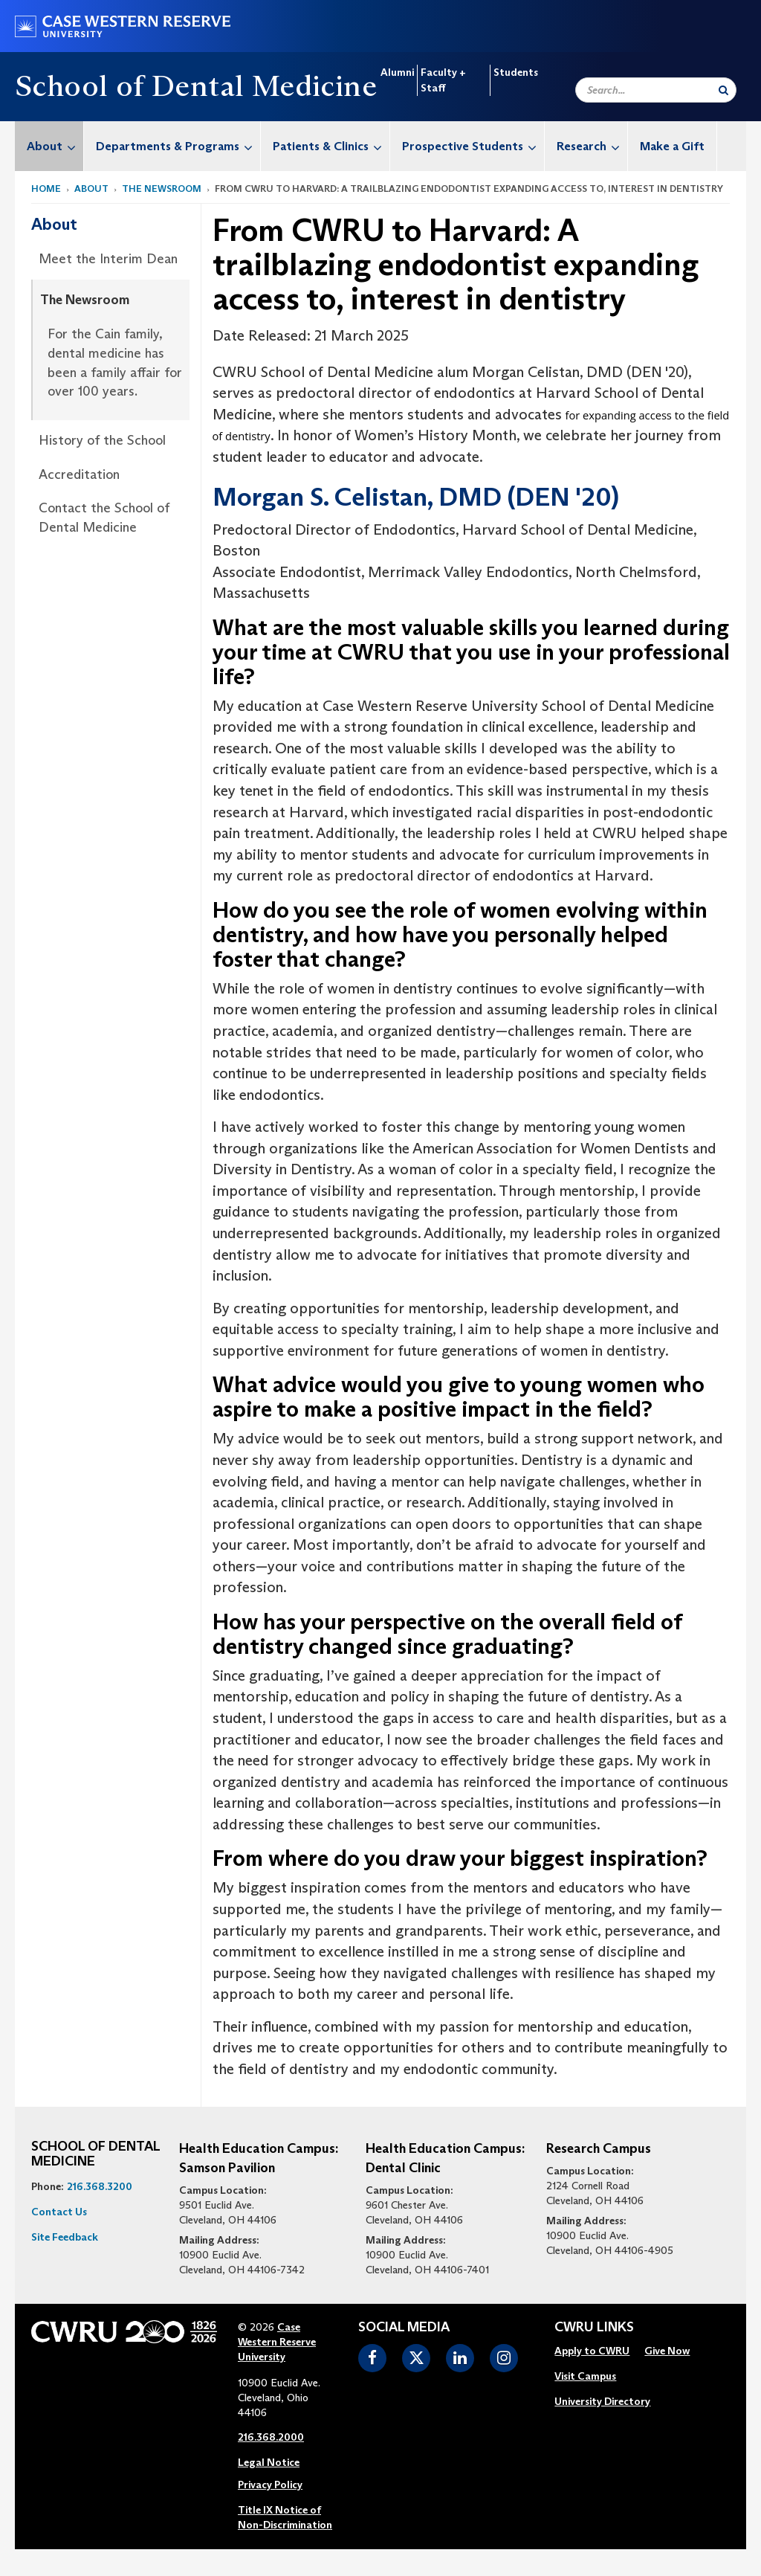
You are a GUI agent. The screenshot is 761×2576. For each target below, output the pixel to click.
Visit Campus (585, 2376)
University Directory (602, 2401)
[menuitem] (49, 146)
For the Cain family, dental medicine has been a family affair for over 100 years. (115, 362)
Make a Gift (672, 146)
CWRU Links (594, 2327)
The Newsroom (161, 188)
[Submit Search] (723, 90)
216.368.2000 (271, 2437)
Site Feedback (64, 2237)
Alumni (397, 72)
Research (592, 146)
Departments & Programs (178, 146)
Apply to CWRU (591, 2350)
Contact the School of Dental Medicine (104, 517)
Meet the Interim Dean (108, 259)
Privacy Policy (270, 2484)
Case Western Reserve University (277, 2341)
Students (515, 72)
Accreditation (79, 474)
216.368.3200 (99, 2186)
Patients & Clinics (331, 146)
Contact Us (59, 2211)
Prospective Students (473, 146)
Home (46, 188)
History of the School (102, 440)
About (55, 146)
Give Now (667, 2350)
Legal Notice (268, 2462)
